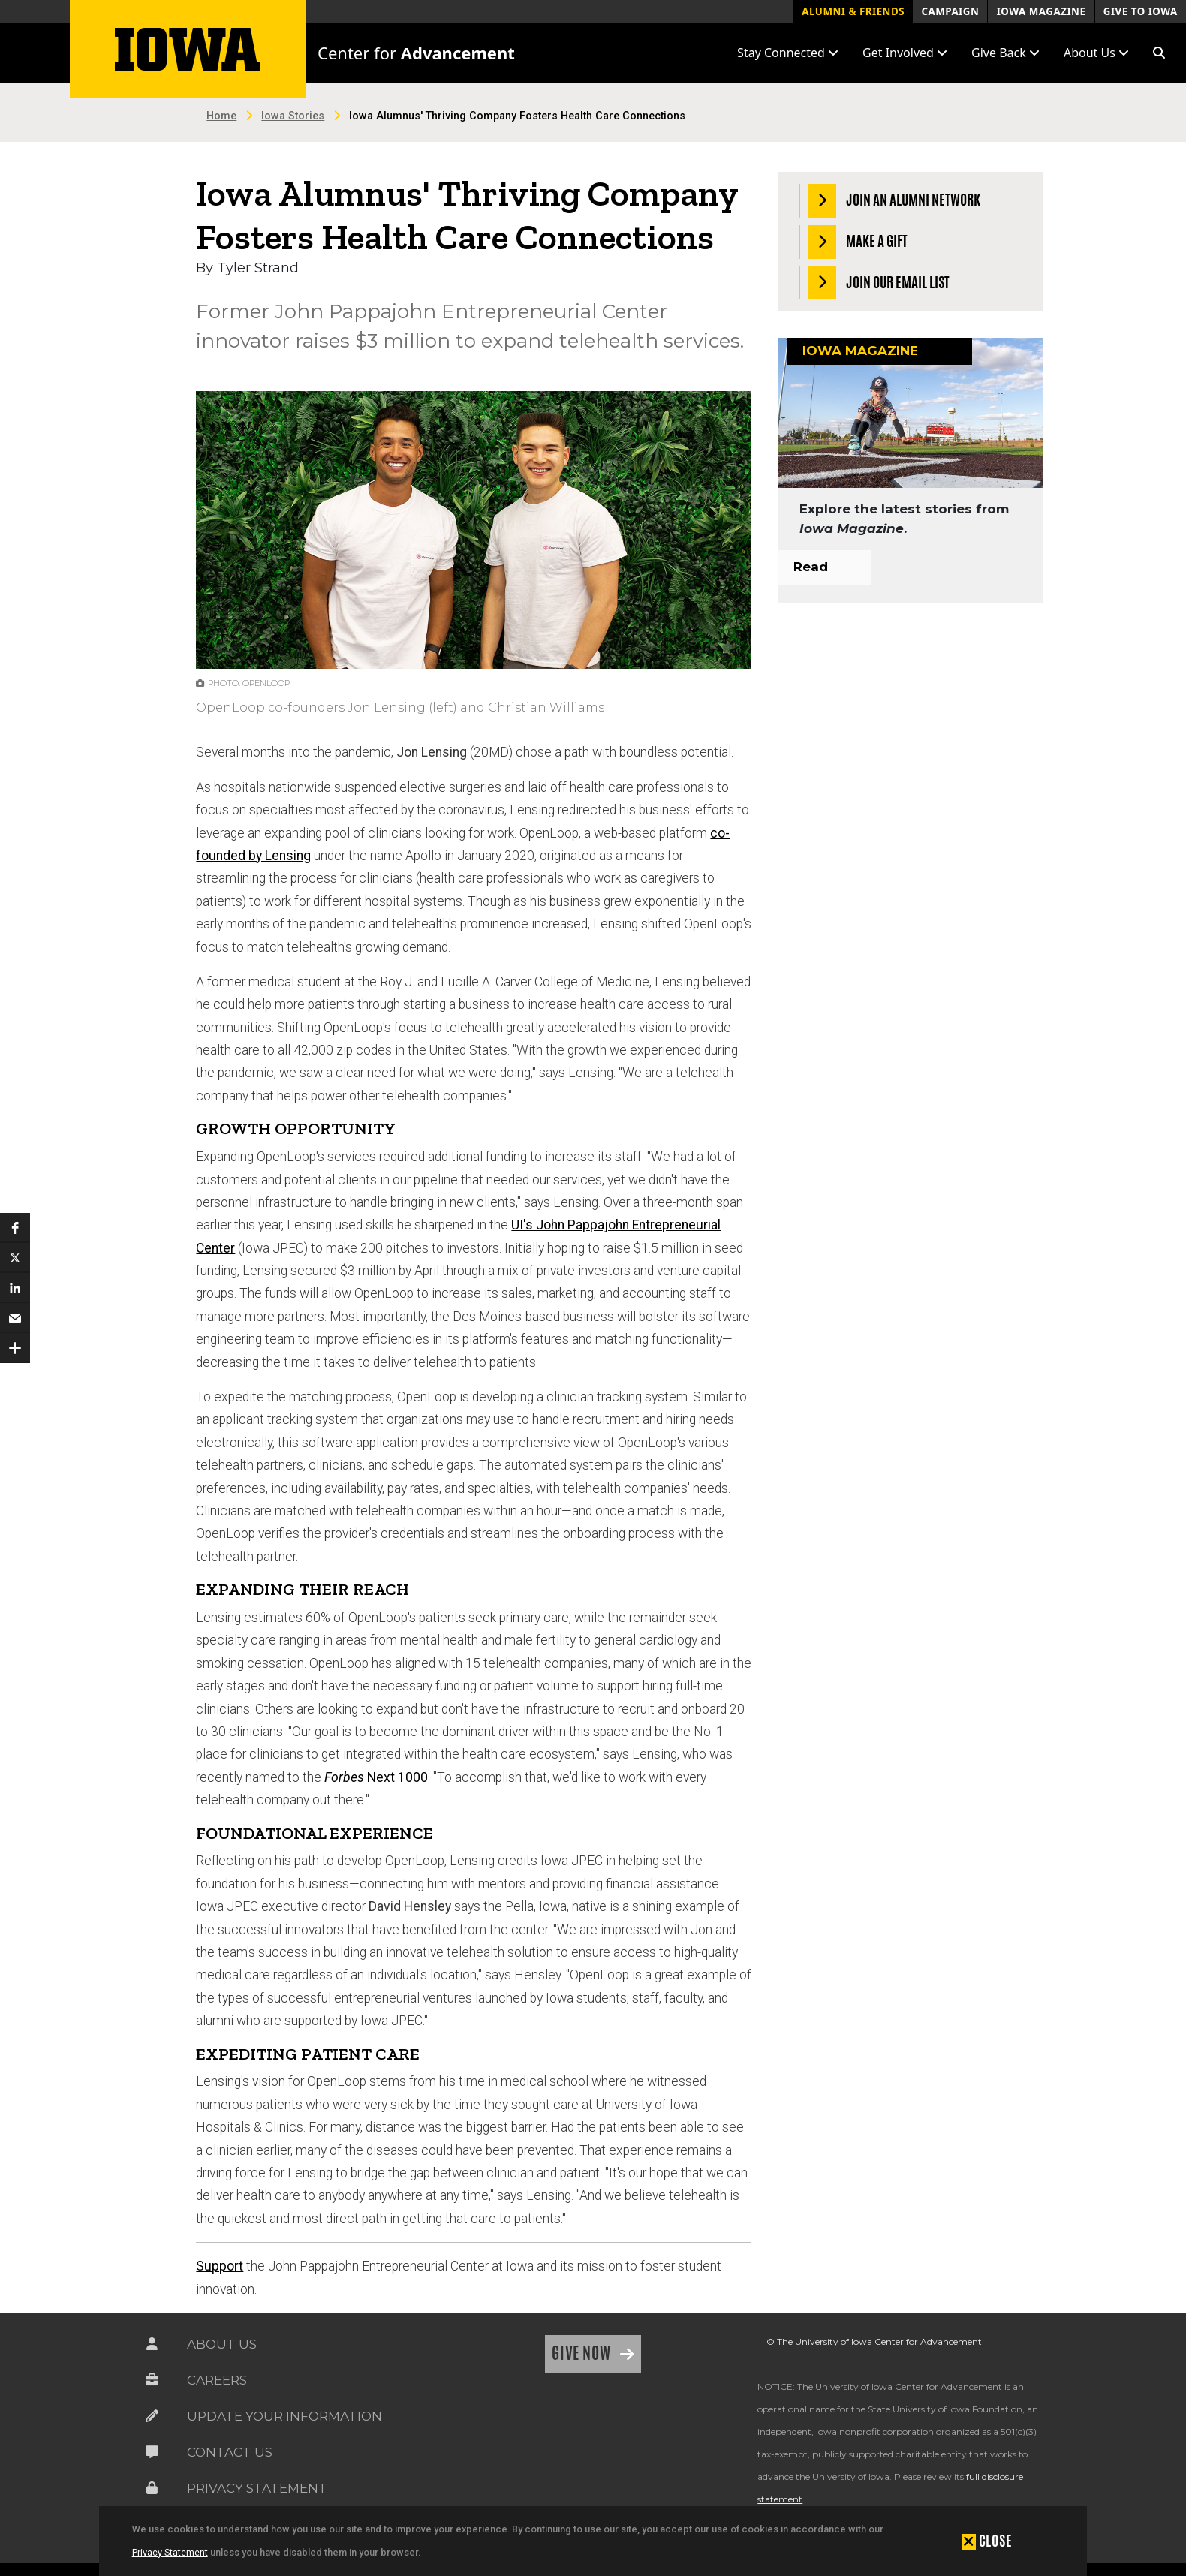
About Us (222, 2344)
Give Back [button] (1005, 52)
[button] (1159, 52)
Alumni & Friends (853, 11)
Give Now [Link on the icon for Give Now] (583, 2353)
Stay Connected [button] (787, 52)
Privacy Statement (170, 2552)
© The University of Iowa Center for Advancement (874, 2341)
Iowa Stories (292, 116)
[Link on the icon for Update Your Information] (152, 2416)
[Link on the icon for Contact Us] (152, 2452)
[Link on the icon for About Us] (152, 2344)
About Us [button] (1096, 52)
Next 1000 (376, 1777)
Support (219, 2266)
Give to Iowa (1140, 11)
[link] (483, 2458)
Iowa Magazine (1041, 11)
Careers (217, 2380)
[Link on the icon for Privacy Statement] (152, 2488)
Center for (416, 52)
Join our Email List (879, 283)
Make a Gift (858, 242)
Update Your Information (284, 2416)
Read (810, 566)
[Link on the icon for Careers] (152, 2380)
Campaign (950, 11)
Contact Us (229, 2452)
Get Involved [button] (904, 52)
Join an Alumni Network (894, 201)
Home (221, 116)
